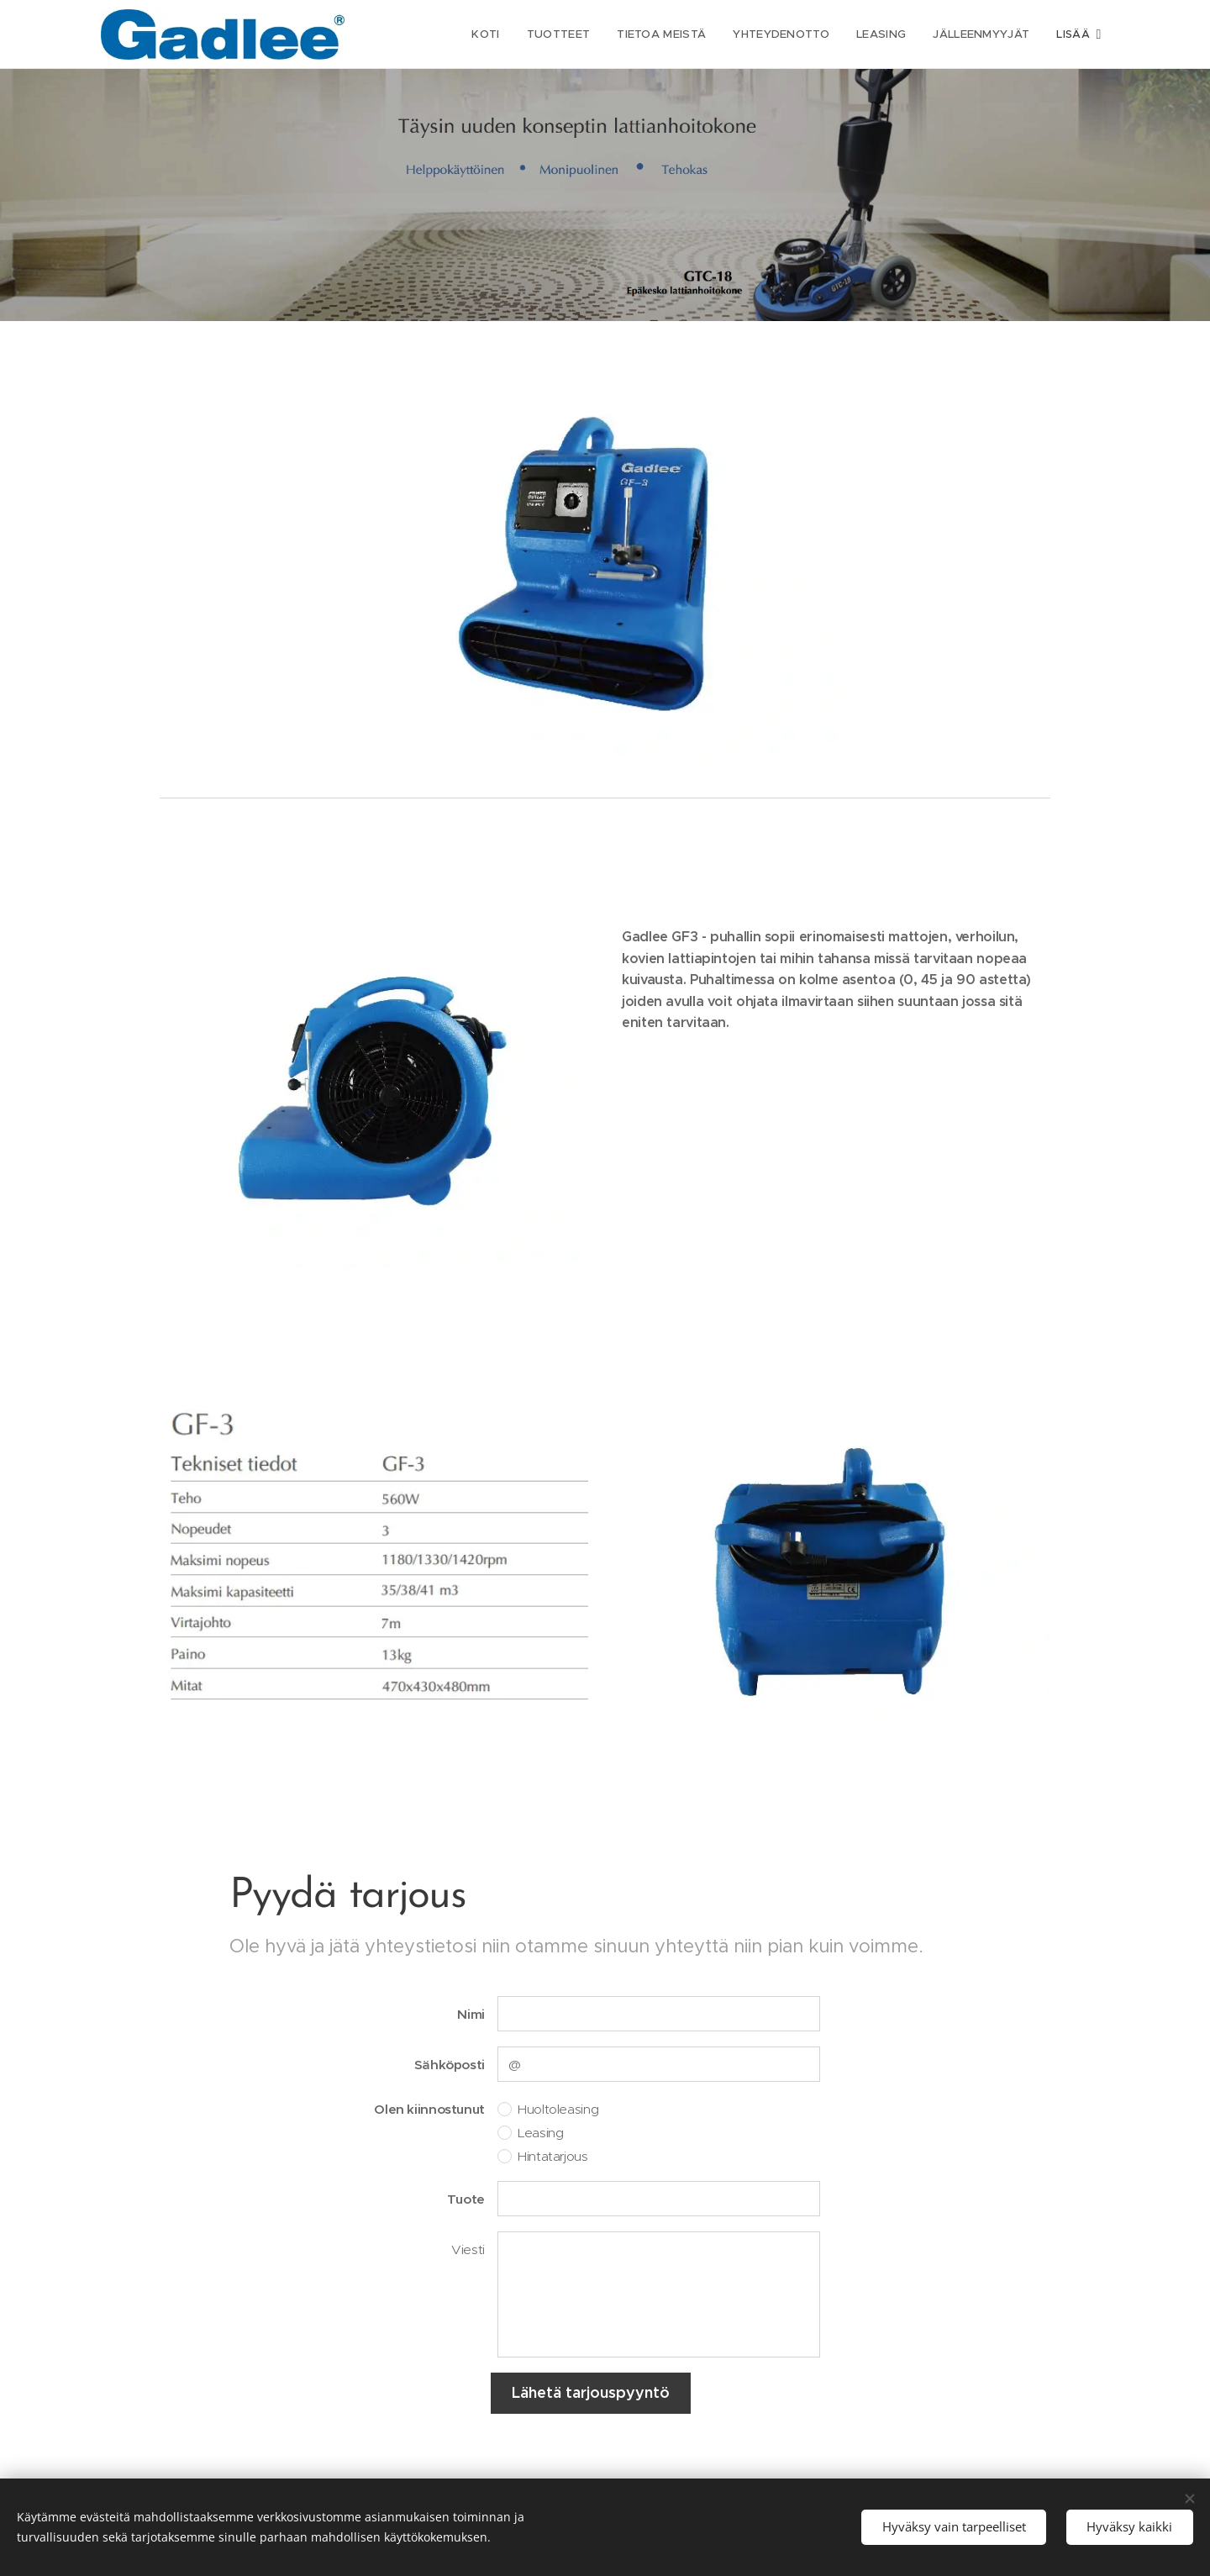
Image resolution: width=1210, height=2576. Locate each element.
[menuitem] (486, 34)
